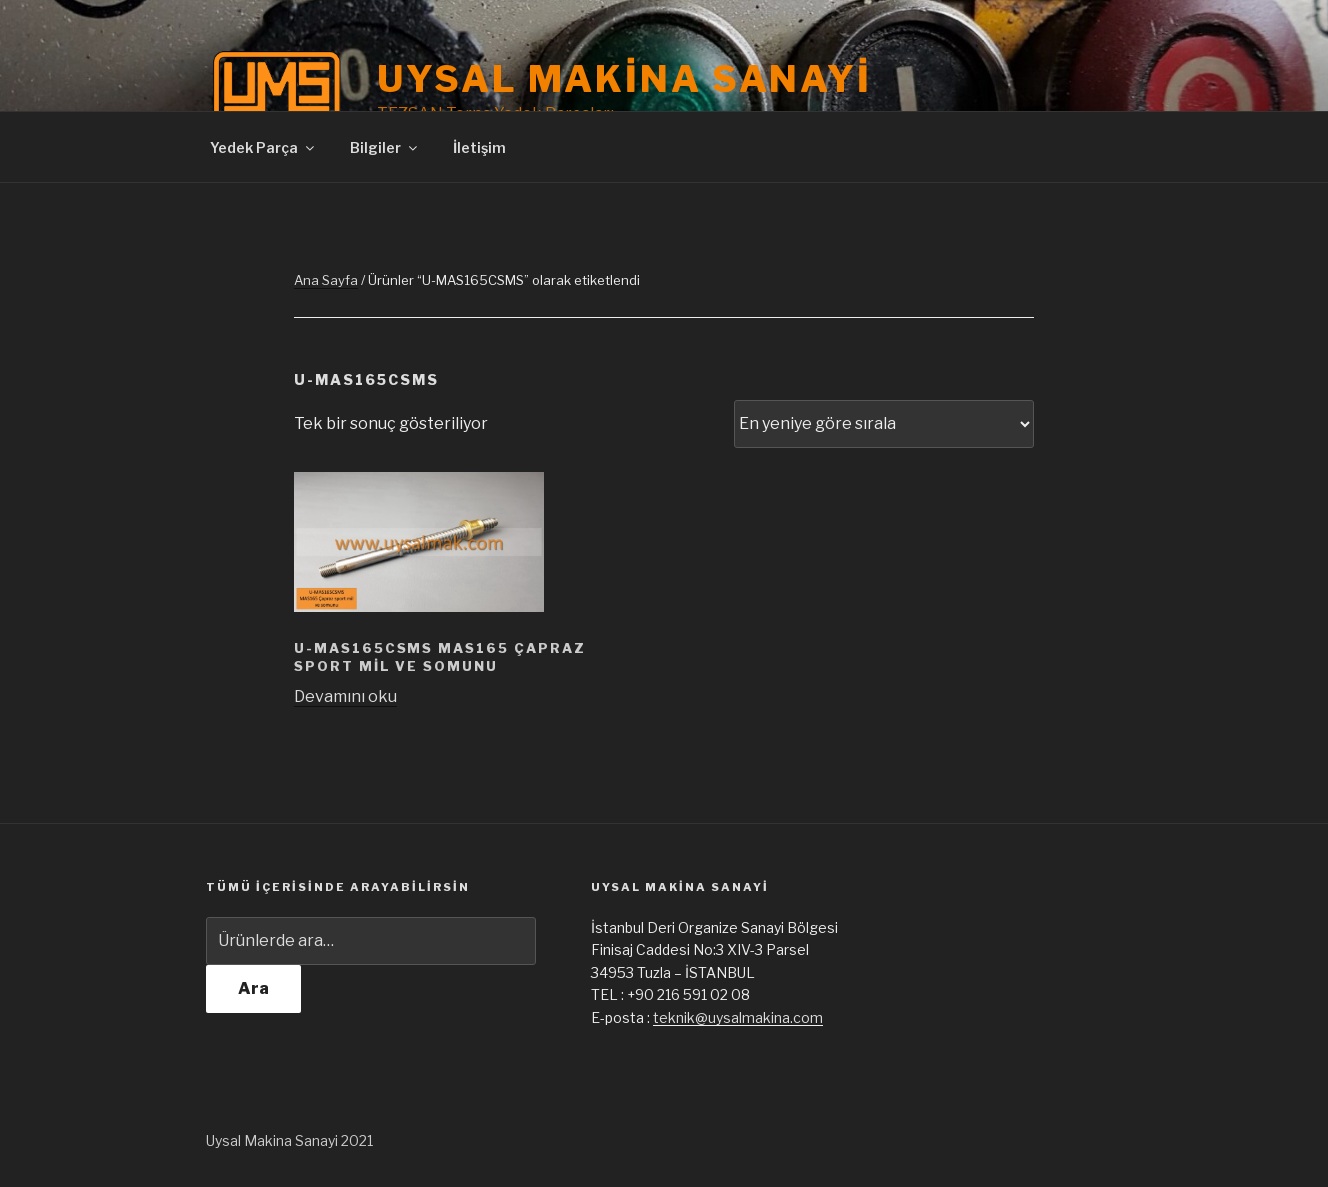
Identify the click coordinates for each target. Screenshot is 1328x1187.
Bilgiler (385, 147)
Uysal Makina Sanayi (624, 79)
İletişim (479, 147)
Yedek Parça (263, 147)
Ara (253, 988)
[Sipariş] (884, 424)
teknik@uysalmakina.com (738, 1017)
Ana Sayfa (326, 280)
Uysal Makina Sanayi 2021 (289, 1140)
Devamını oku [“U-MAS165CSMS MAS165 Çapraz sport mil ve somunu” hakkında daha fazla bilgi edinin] (345, 696)
